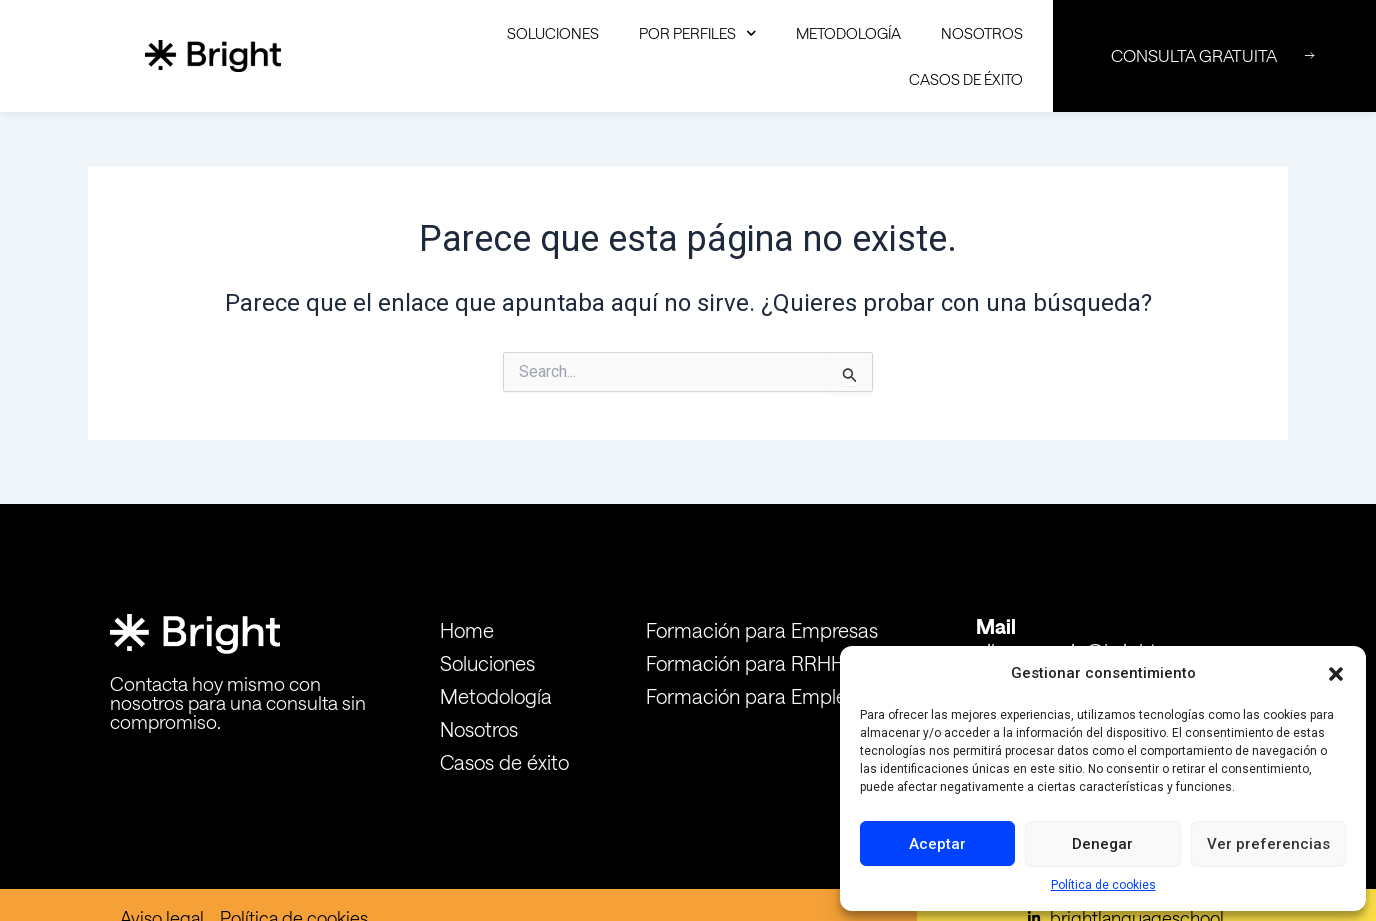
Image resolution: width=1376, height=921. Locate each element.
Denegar (1102, 844)
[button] (1336, 674)
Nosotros (982, 33)
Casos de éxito (966, 79)
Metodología (848, 33)
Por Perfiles (698, 33)
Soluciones (553, 33)
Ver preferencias (1268, 844)
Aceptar (937, 844)
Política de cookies (1103, 885)
